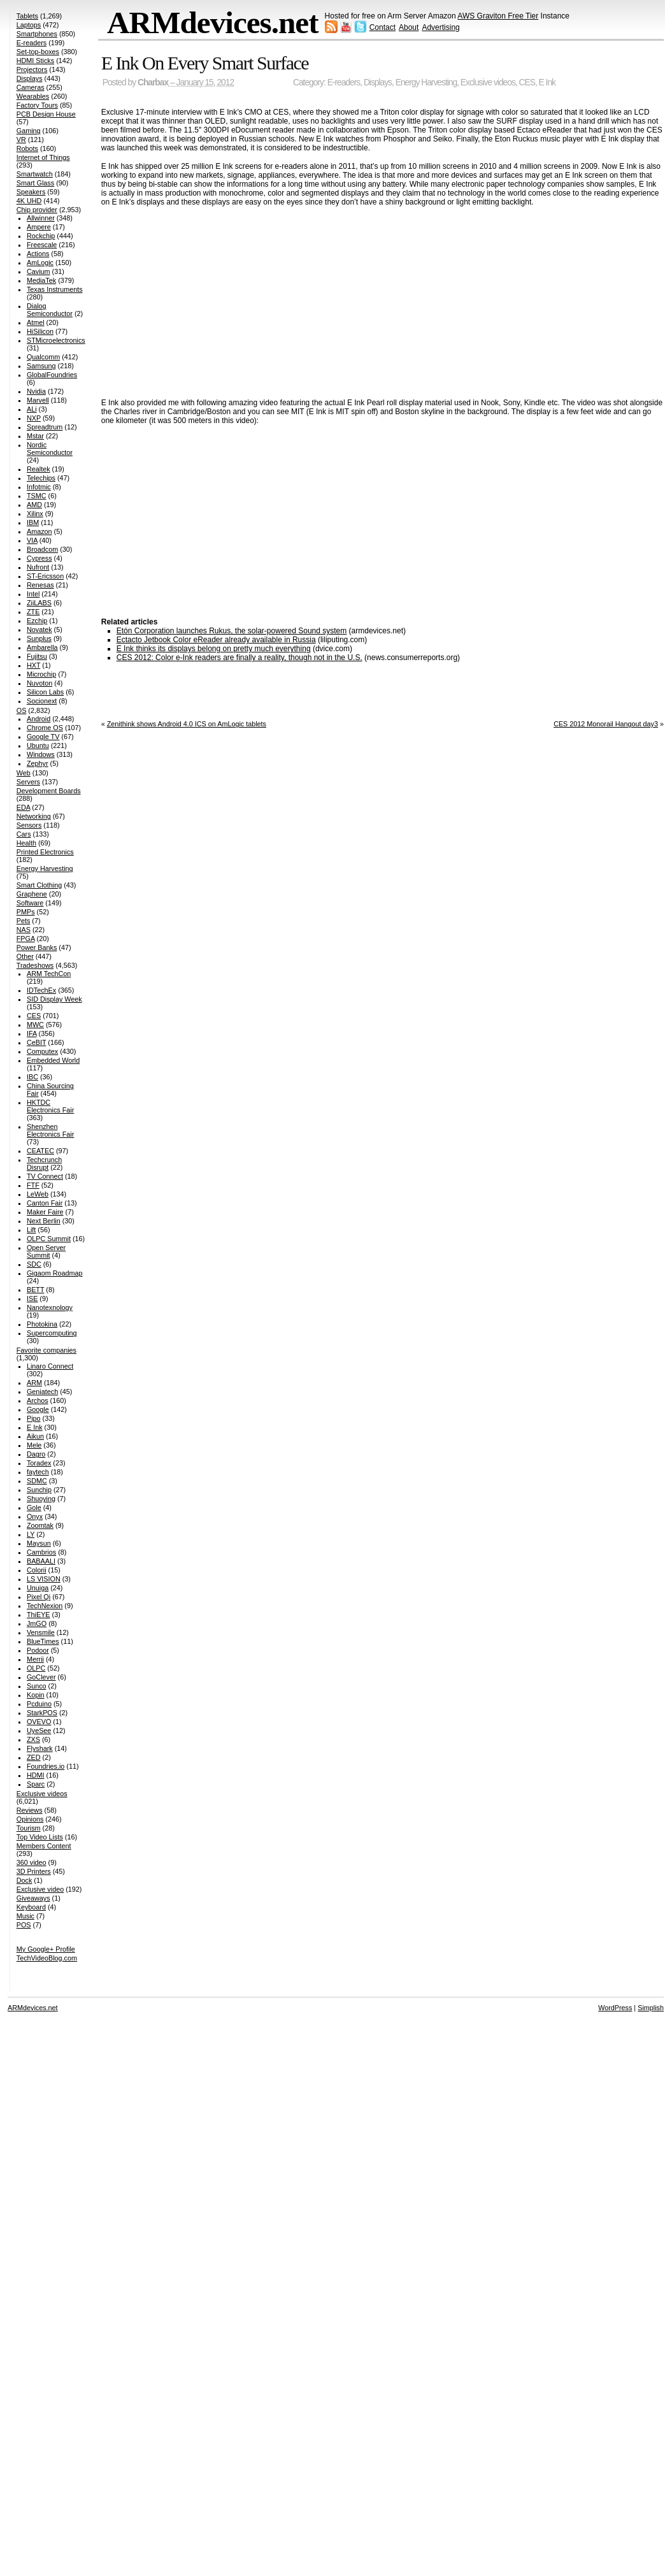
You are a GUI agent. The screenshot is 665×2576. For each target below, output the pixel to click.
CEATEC (40, 1151)
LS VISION (44, 1579)
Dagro (36, 1454)
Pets (24, 921)
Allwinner (41, 218)
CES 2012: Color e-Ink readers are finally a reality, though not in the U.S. (239, 657)
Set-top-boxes (38, 51)
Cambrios (41, 1552)
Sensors (29, 825)
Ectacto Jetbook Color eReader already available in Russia (216, 639)
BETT (35, 1289)
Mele (34, 1445)
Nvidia (36, 391)
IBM (33, 522)
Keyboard (31, 1907)
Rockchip (41, 236)
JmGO (36, 1623)
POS (24, 1925)
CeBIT (36, 1042)
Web (24, 773)
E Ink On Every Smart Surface (204, 62)
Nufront (38, 567)
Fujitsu (37, 656)
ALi (32, 409)
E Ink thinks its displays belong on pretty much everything (214, 648)
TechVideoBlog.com (47, 1958)
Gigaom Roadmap (55, 1273)
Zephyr (37, 763)
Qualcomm (43, 357)
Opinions (30, 1819)
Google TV (43, 736)
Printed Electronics (45, 852)
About (408, 27)
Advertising (440, 27)
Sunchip (39, 1489)
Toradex (39, 1463)
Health (26, 843)
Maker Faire (45, 1212)
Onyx (35, 1516)
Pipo (34, 1418)
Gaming (29, 130)
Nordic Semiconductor (50, 448)
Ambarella (42, 647)
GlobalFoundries (52, 374)
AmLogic (40, 262)
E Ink (547, 82)
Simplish (651, 2007)
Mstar (35, 436)
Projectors (32, 69)
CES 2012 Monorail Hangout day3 (606, 724)
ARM (34, 1382)
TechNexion (44, 1605)
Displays (378, 82)
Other (25, 956)
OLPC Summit (49, 1238)
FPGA (26, 938)
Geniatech (42, 1391)
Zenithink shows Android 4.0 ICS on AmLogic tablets (186, 724)
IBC (32, 1077)
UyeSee (39, 1730)
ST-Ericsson (45, 576)
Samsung (41, 366)
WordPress (615, 2007)
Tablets (27, 16)
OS (22, 710)
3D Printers (34, 1871)
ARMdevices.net (212, 22)
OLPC (36, 1668)
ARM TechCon (49, 973)
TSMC (36, 496)
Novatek (39, 629)
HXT (33, 665)
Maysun (39, 1543)
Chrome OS (45, 727)
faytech (38, 1472)
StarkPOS (42, 1712)
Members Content (44, 1846)
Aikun (35, 1436)
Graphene (32, 894)
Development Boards (49, 791)
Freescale (42, 244)
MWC (35, 1024)
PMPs (26, 912)
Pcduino (39, 1704)
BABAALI (41, 1561)
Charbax (153, 82)
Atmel (36, 322)
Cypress (39, 558)
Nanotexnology (50, 1307)
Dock (24, 1880)
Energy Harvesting (426, 82)
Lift (31, 1230)
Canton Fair (44, 1203)
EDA (24, 807)
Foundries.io (45, 1766)
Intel (33, 594)
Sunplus (39, 638)
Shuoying (41, 1498)
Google (38, 1409)
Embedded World (53, 1060)
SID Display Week (54, 999)
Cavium (38, 271)
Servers (28, 782)
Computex (42, 1051)
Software (30, 903)
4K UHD (29, 201)
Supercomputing (52, 1333)
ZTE (33, 611)
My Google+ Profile (46, 1949)
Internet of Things (43, 157)
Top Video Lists (40, 1837)
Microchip (41, 674)
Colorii (36, 1570)
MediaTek (41, 280)
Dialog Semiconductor (50, 309)
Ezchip (37, 620)
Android (38, 719)
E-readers (344, 82)
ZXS (33, 1739)
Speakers (31, 192)
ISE (32, 1298)
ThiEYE (38, 1614)
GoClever (41, 1677)
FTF (33, 1185)
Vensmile (41, 1632)
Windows (41, 754)
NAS (24, 929)
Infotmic (39, 487)
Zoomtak (40, 1525)
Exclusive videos (488, 82)
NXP (34, 418)
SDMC (37, 1481)
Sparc (36, 1784)
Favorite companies (46, 1350)
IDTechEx (41, 990)
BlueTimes (43, 1641)
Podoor (38, 1650)
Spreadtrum (44, 427)
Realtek (38, 469)
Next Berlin (44, 1221)
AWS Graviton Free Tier (497, 15)
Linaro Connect (50, 1366)
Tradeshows (35, 965)
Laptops (29, 25)
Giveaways (33, 1898)
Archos (37, 1400)
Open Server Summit (46, 1251)
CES (527, 82)
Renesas (40, 585)
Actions (38, 253)
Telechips (41, 478)
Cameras (31, 87)
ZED (34, 1757)
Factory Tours (37, 105)
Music (25, 1916)
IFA (32, 1033)
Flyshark (40, 1748)
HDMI (36, 1775)
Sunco (36, 1686)
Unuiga (37, 1588)
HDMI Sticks (35, 60)
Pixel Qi (38, 1597)
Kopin (36, 1695)
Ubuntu (38, 745)
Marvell (38, 400)
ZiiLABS (39, 603)
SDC (34, 1264)
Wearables (33, 96)
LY (30, 1534)
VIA (32, 540)
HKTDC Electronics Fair (50, 1106)
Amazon (39, 531)
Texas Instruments (55, 289)
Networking (34, 816)
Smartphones (37, 34)
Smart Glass (35, 183)
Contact (382, 27)
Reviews (30, 1810)
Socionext (42, 701)
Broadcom (42, 549)
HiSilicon (40, 331)
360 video (31, 1862)
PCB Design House (46, 114)
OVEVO (39, 1721)
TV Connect (45, 1176)
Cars (24, 834)
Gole (34, 1507)
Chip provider (37, 209)
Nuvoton (39, 683)
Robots (27, 148)
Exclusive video (40, 1889)
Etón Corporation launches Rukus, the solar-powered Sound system (232, 630)
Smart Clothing (39, 885)
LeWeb (37, 1194)
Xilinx (35, 513)
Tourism (29, 1828)
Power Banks (37, 947)
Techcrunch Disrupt (44, 1163)
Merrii (35, 1659)
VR (21, 139)
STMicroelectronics (56, 340)
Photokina (42, 1324)
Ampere (39, 227)
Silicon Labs (45, 692)
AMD (34, 504)
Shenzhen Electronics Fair (50, 1130)
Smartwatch (35, 174)
